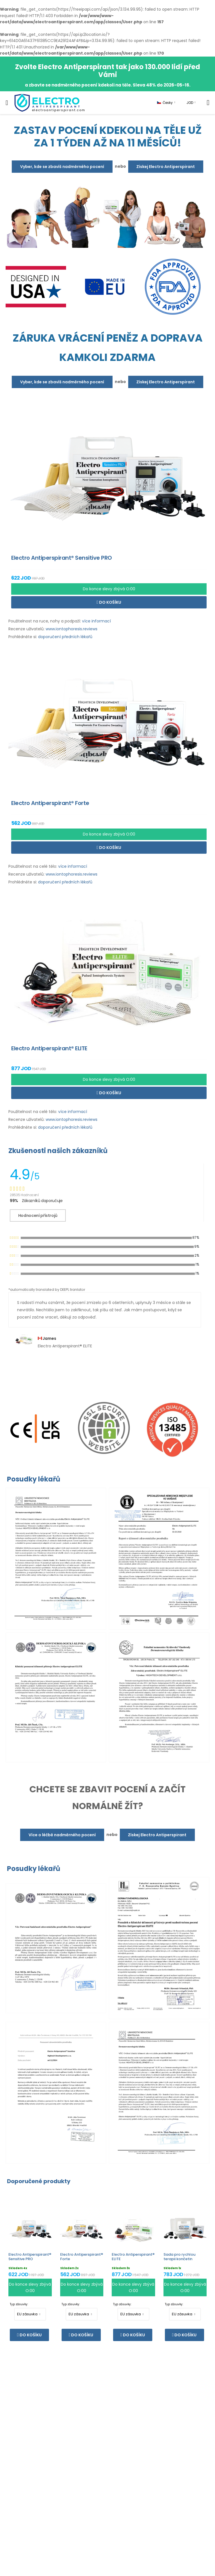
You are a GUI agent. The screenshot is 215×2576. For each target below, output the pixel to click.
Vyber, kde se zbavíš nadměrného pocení (62, 166)
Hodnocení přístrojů (37, 1215)
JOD (189, 102)
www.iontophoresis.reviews (71, 629)
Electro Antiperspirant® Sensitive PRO (29, 2257)
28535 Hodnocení (24, 1195)
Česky (165, 102)
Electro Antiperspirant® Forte (81, 2257)
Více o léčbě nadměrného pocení (62, 1835)
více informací (96, 621)
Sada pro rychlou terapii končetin (179, 2257)
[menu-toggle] (7, 102)
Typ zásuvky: (19, 2304)
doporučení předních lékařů (65, 637)
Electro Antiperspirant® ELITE (133, 2257)
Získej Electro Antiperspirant (165, 166)
